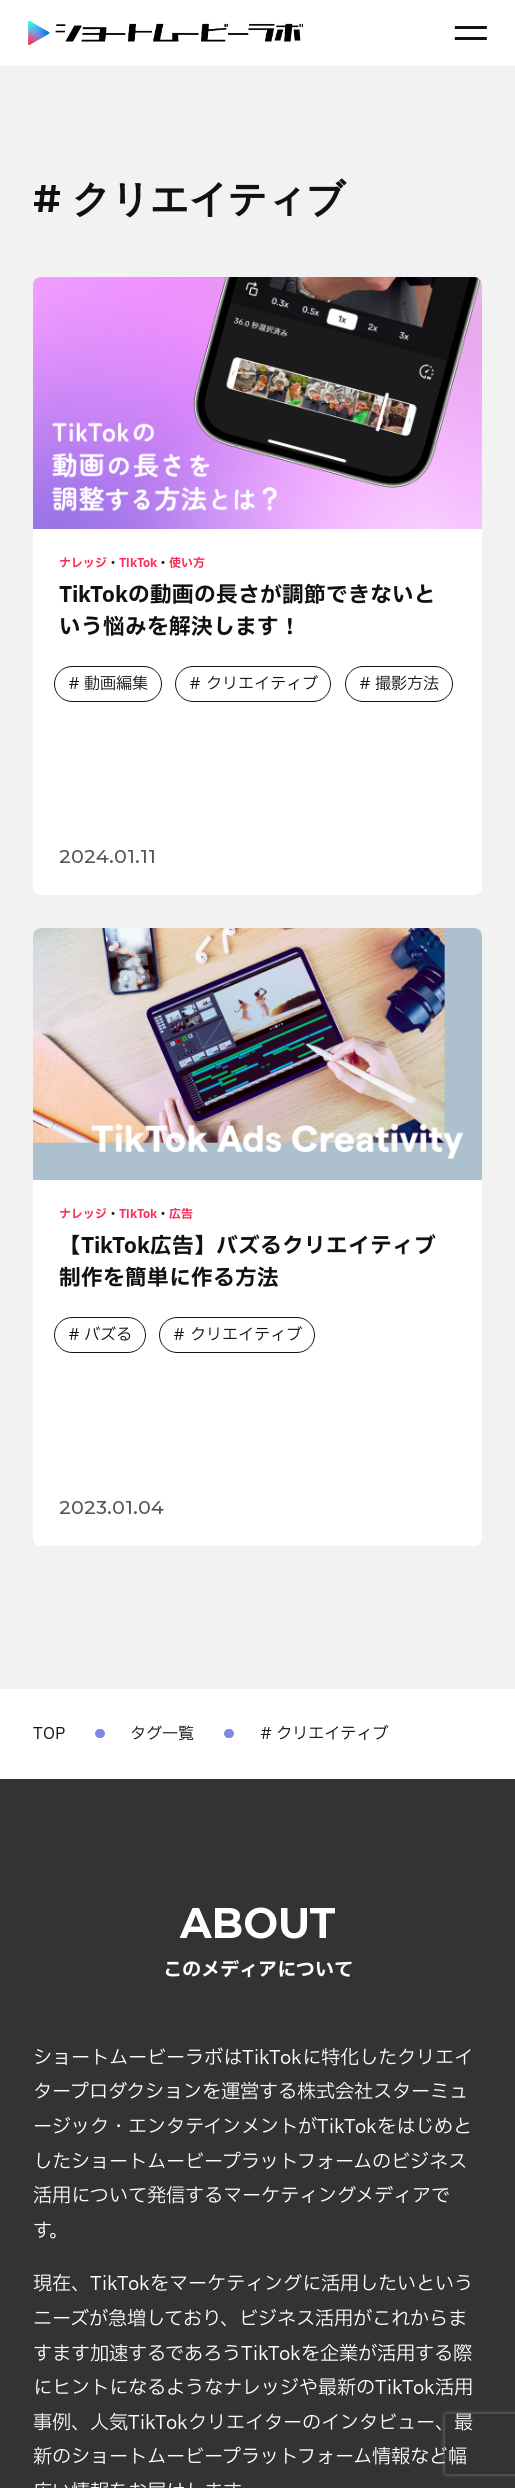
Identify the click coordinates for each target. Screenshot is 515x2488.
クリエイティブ (263, 685)
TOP (49, 1734)
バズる (108, 1335)
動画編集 (116, 685)
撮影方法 (409, 685)
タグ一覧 (162, 1734)
